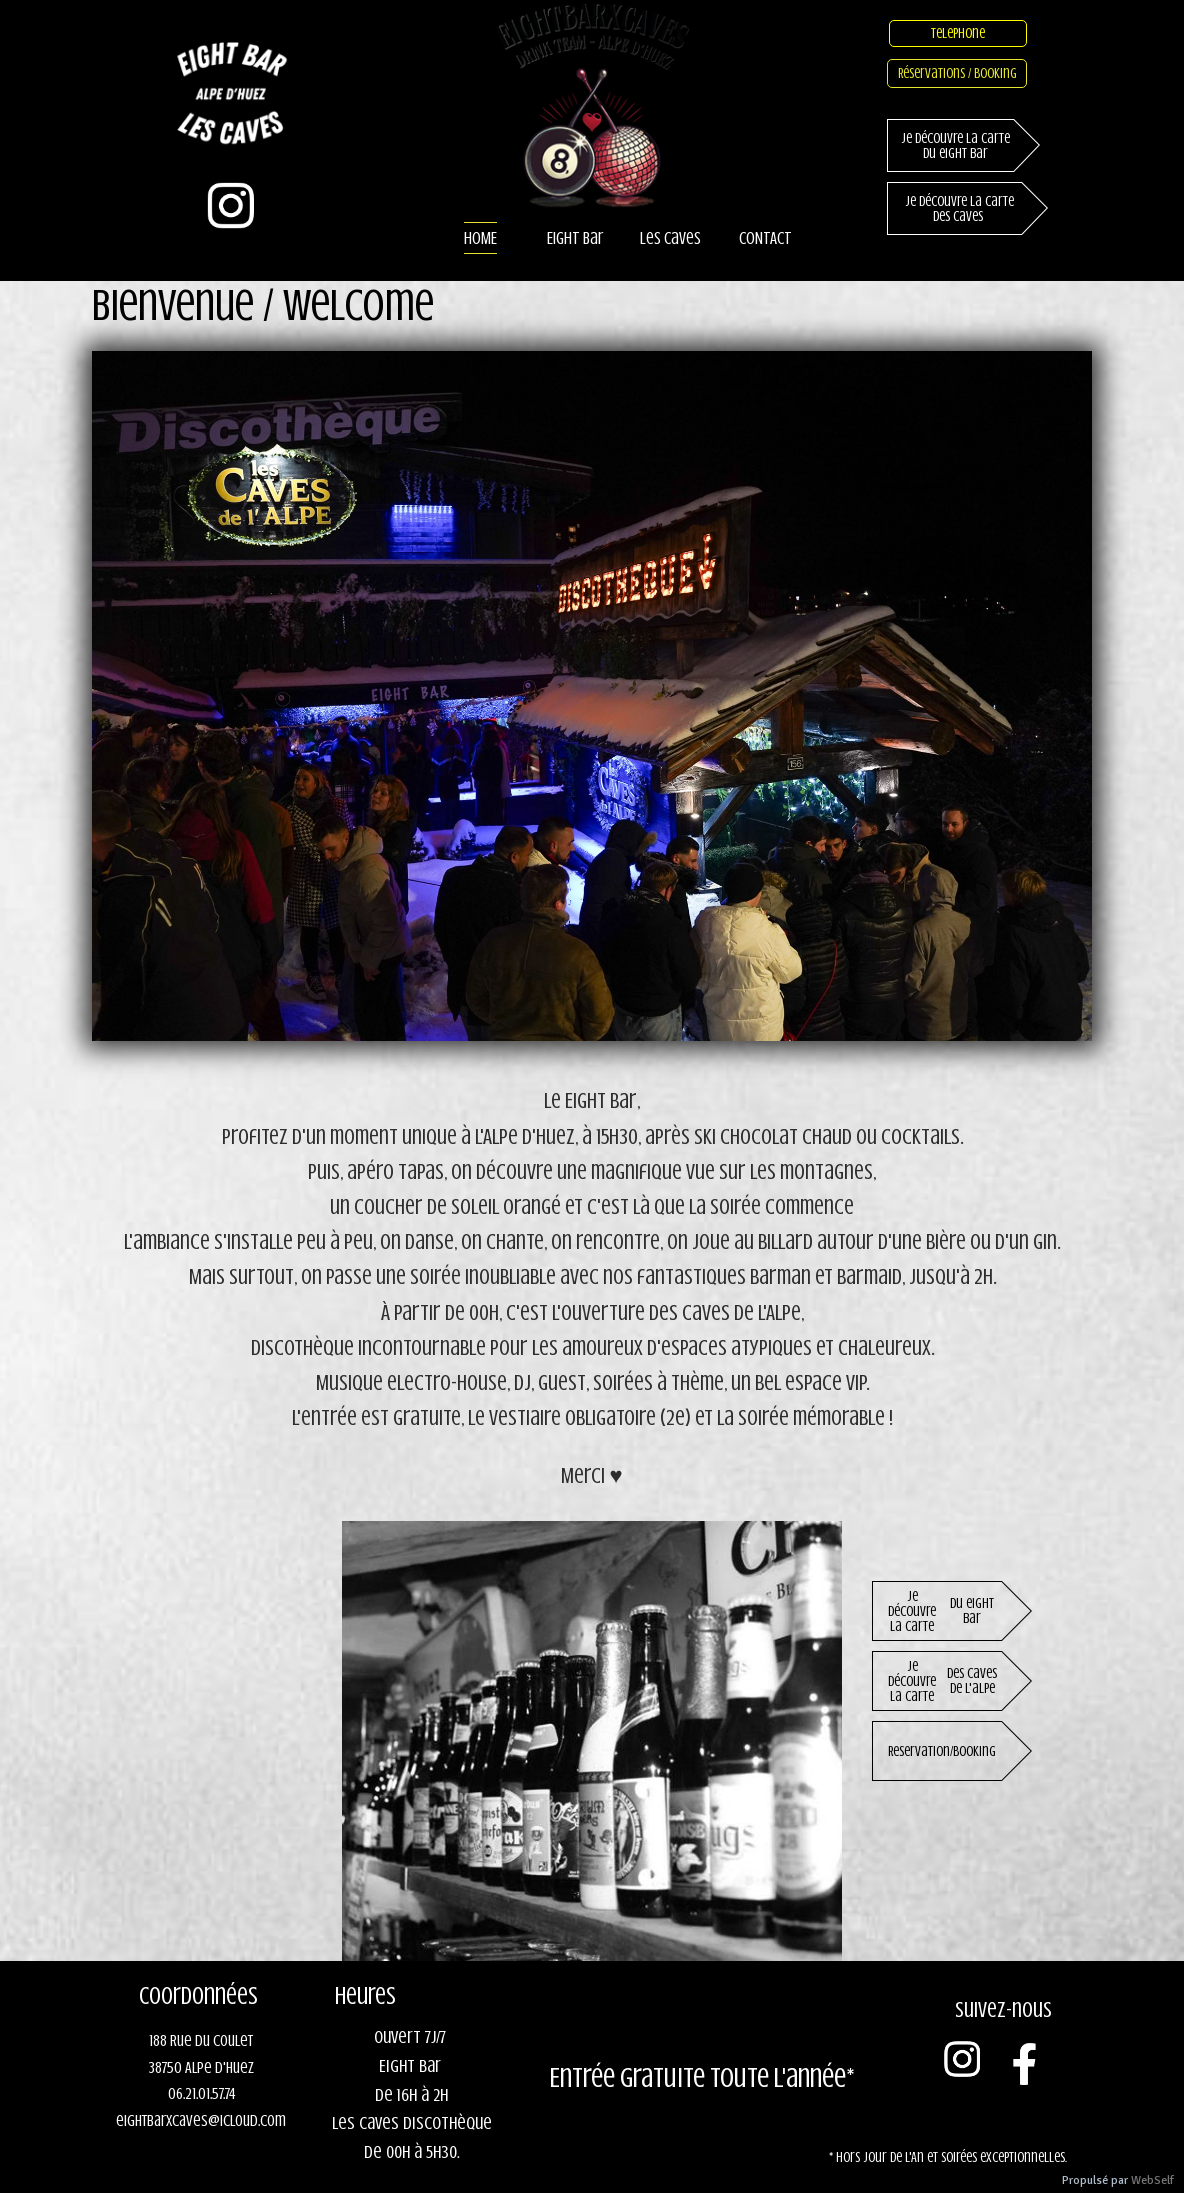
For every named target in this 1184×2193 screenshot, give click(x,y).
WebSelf (1152, 2180)
